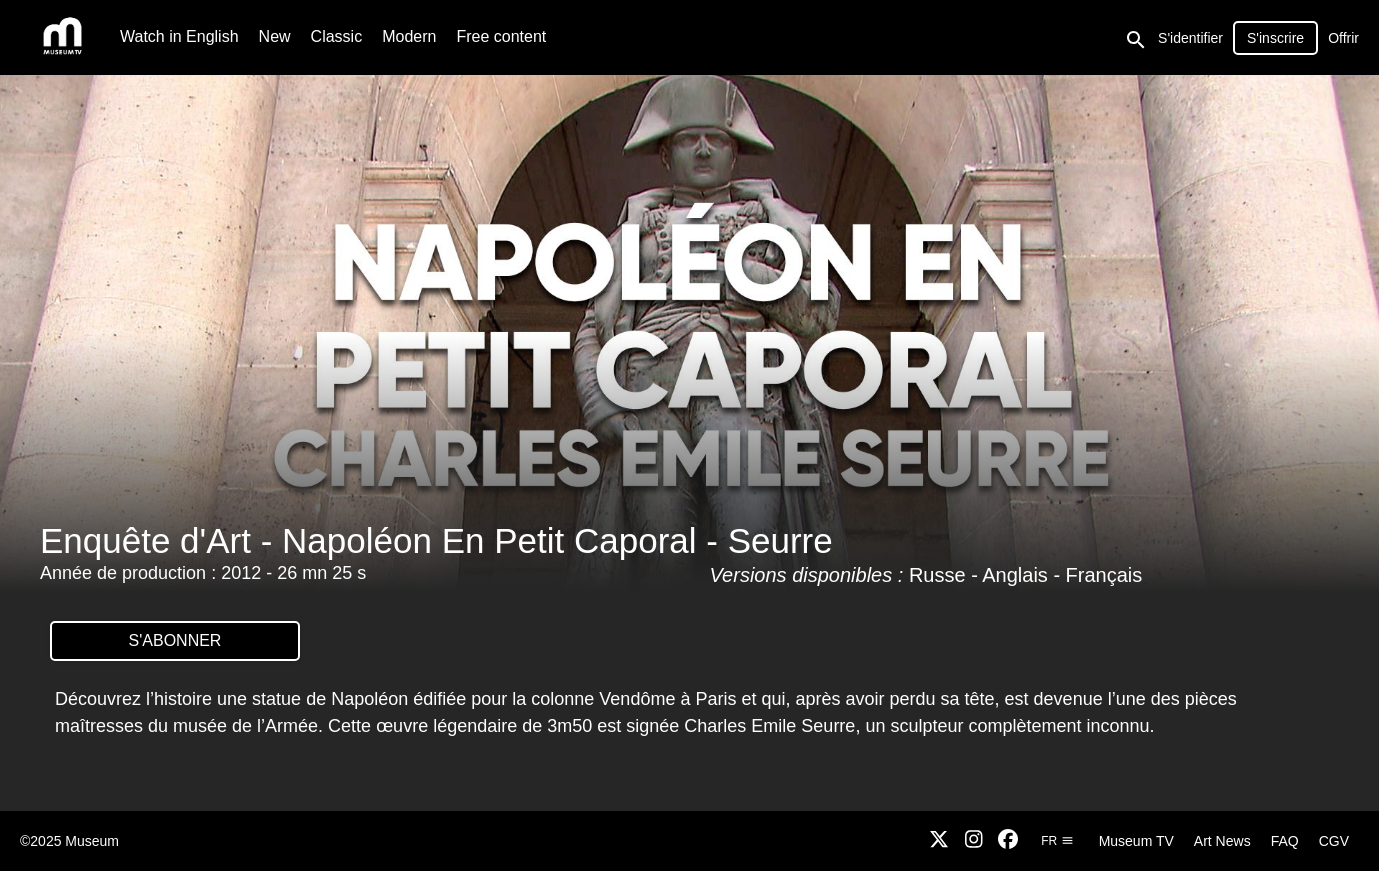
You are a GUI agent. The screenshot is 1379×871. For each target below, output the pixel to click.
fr (1057, 841)
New (275, 36)
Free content (501, 36)
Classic (337, 36)
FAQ (1285, 841)
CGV (1334, 841)
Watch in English (179, 36)
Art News (1222, 841)
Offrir (1343, 38)
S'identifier (1190, 38)
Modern (409, 36)
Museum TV (1136, 841)
